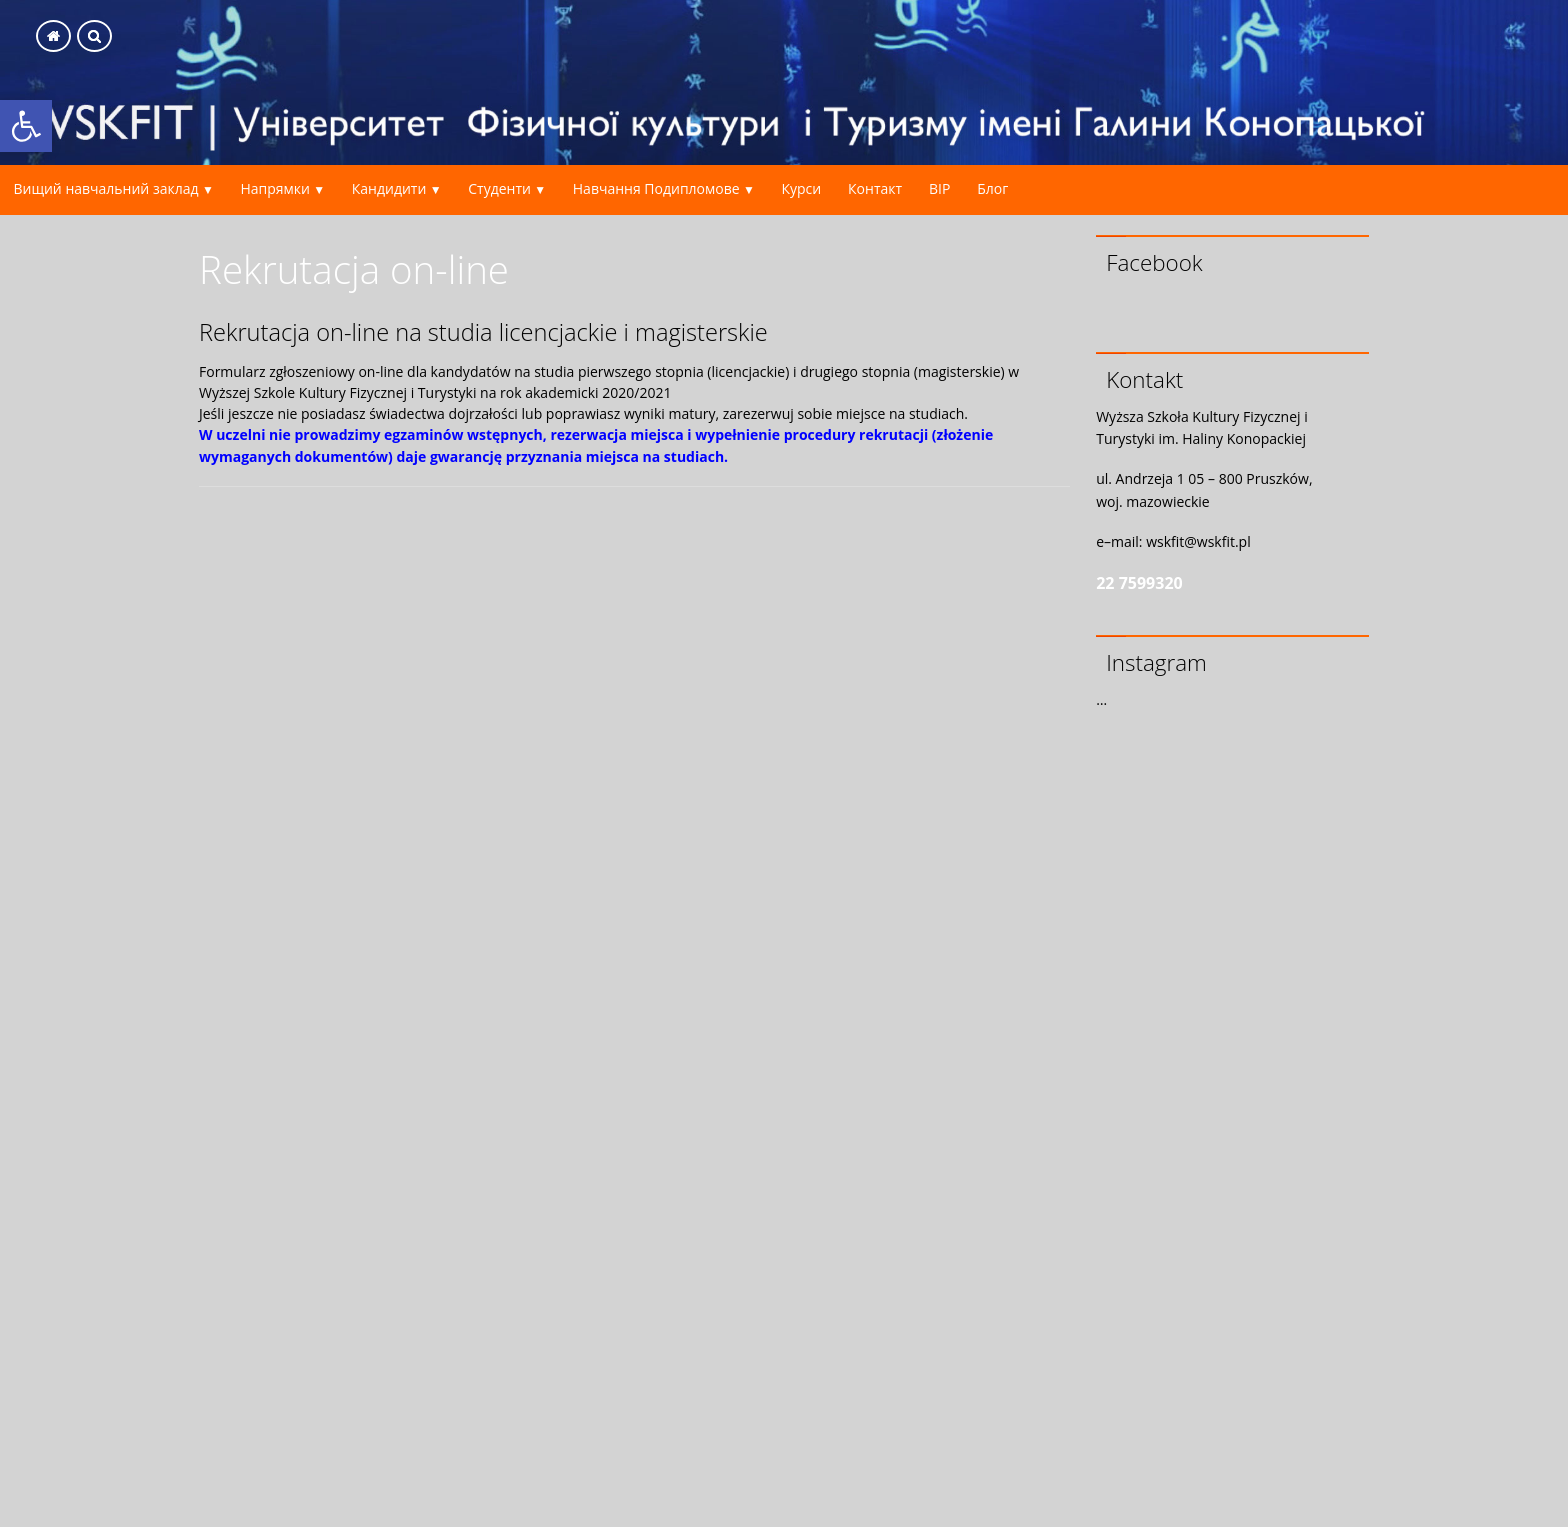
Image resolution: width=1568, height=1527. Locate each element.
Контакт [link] (875, 188)
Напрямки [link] (275, 188)
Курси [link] (801, 188)
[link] (26, 126)
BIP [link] (939, 188)
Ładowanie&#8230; (634, 1004)
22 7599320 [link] (1139, 583)
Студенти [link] (499, 188)
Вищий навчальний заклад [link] (105, 188)
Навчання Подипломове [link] (656, 188)
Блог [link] (992, 188)
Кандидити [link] (389, 188)
